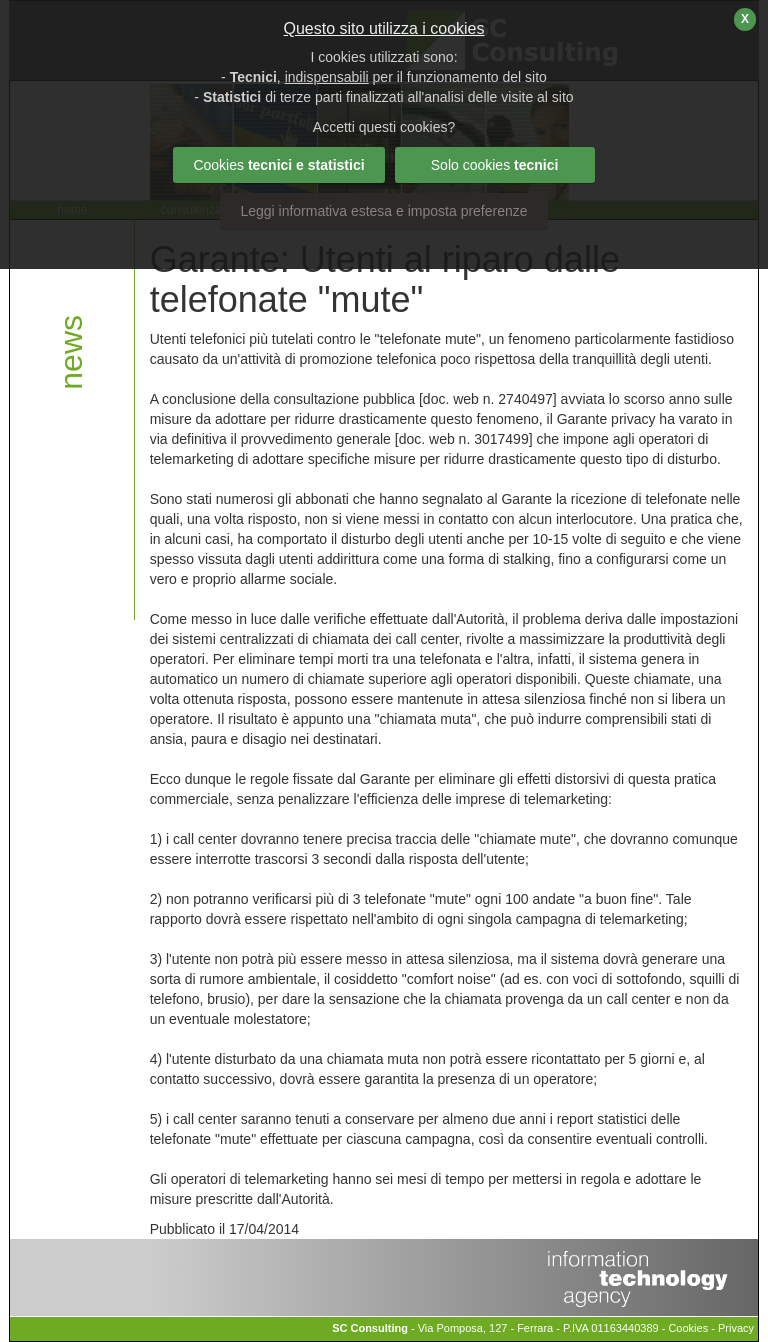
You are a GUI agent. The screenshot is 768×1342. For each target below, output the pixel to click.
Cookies (688, 1328)
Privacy (736, 1328)
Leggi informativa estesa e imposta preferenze (383, 211)
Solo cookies (495, 165)
